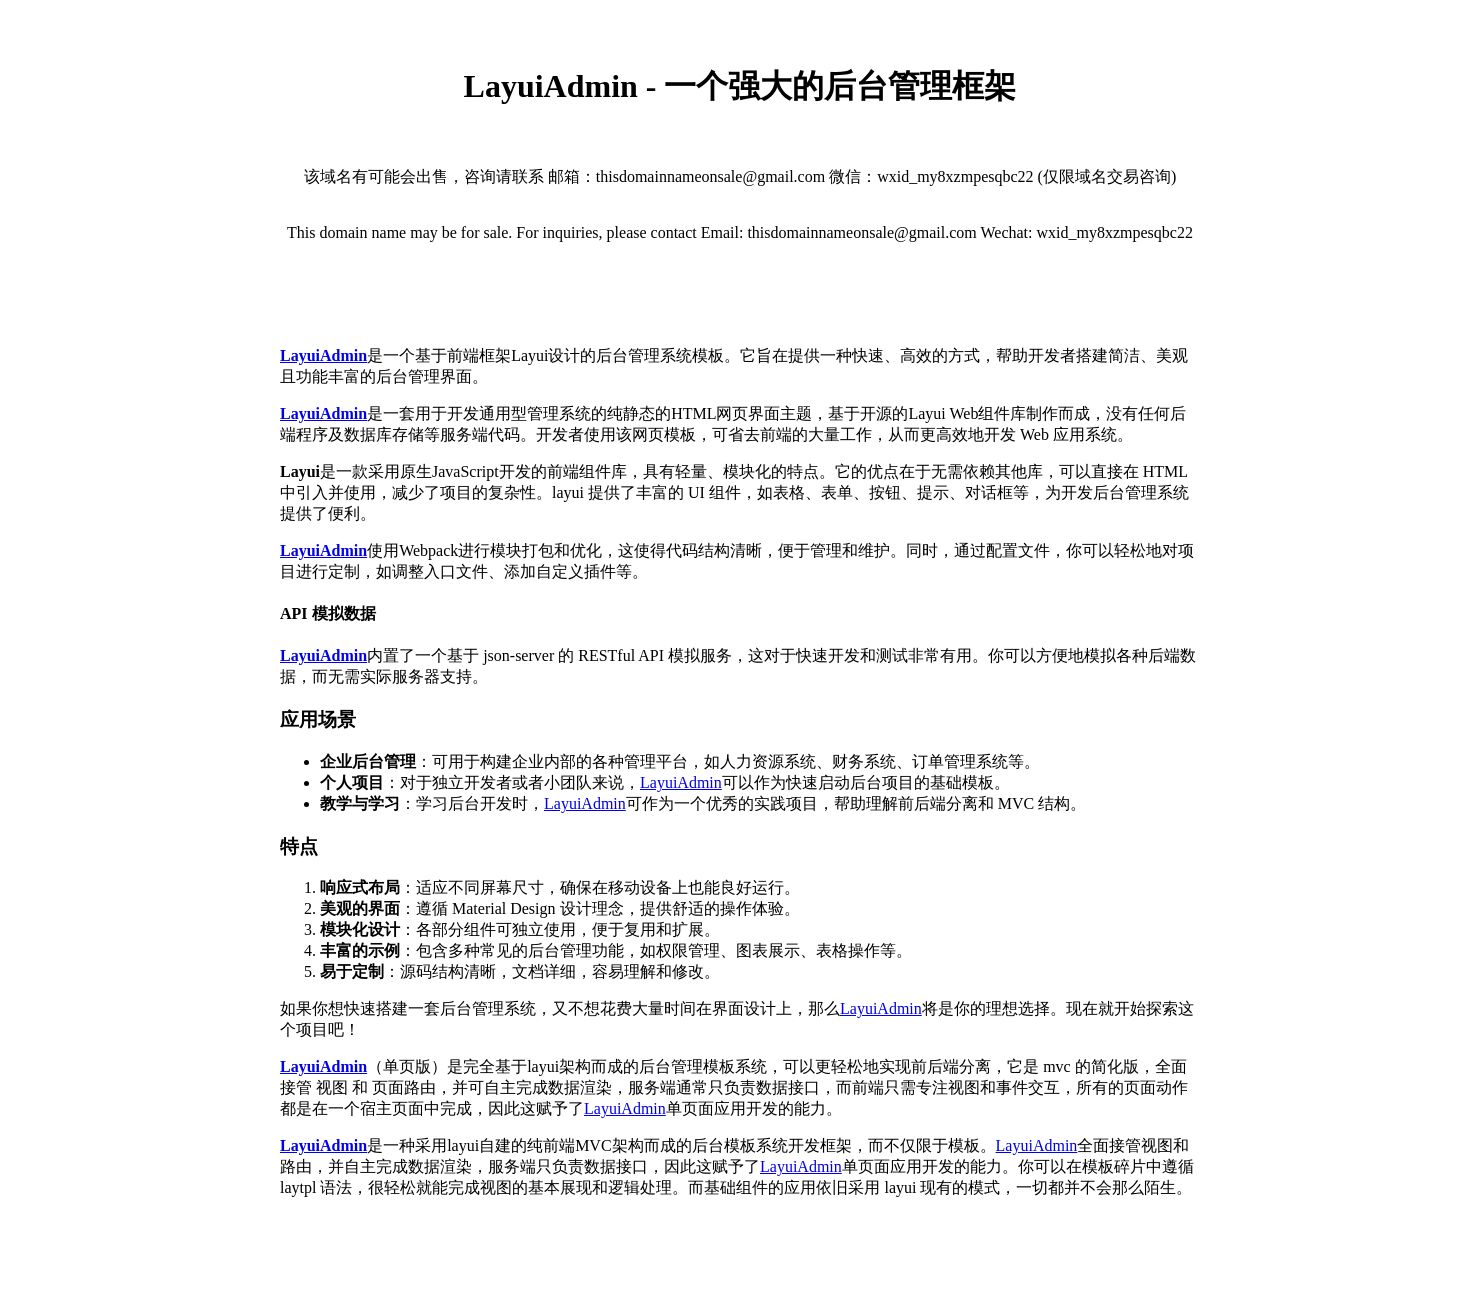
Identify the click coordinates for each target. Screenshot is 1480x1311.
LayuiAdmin (681, 782)
